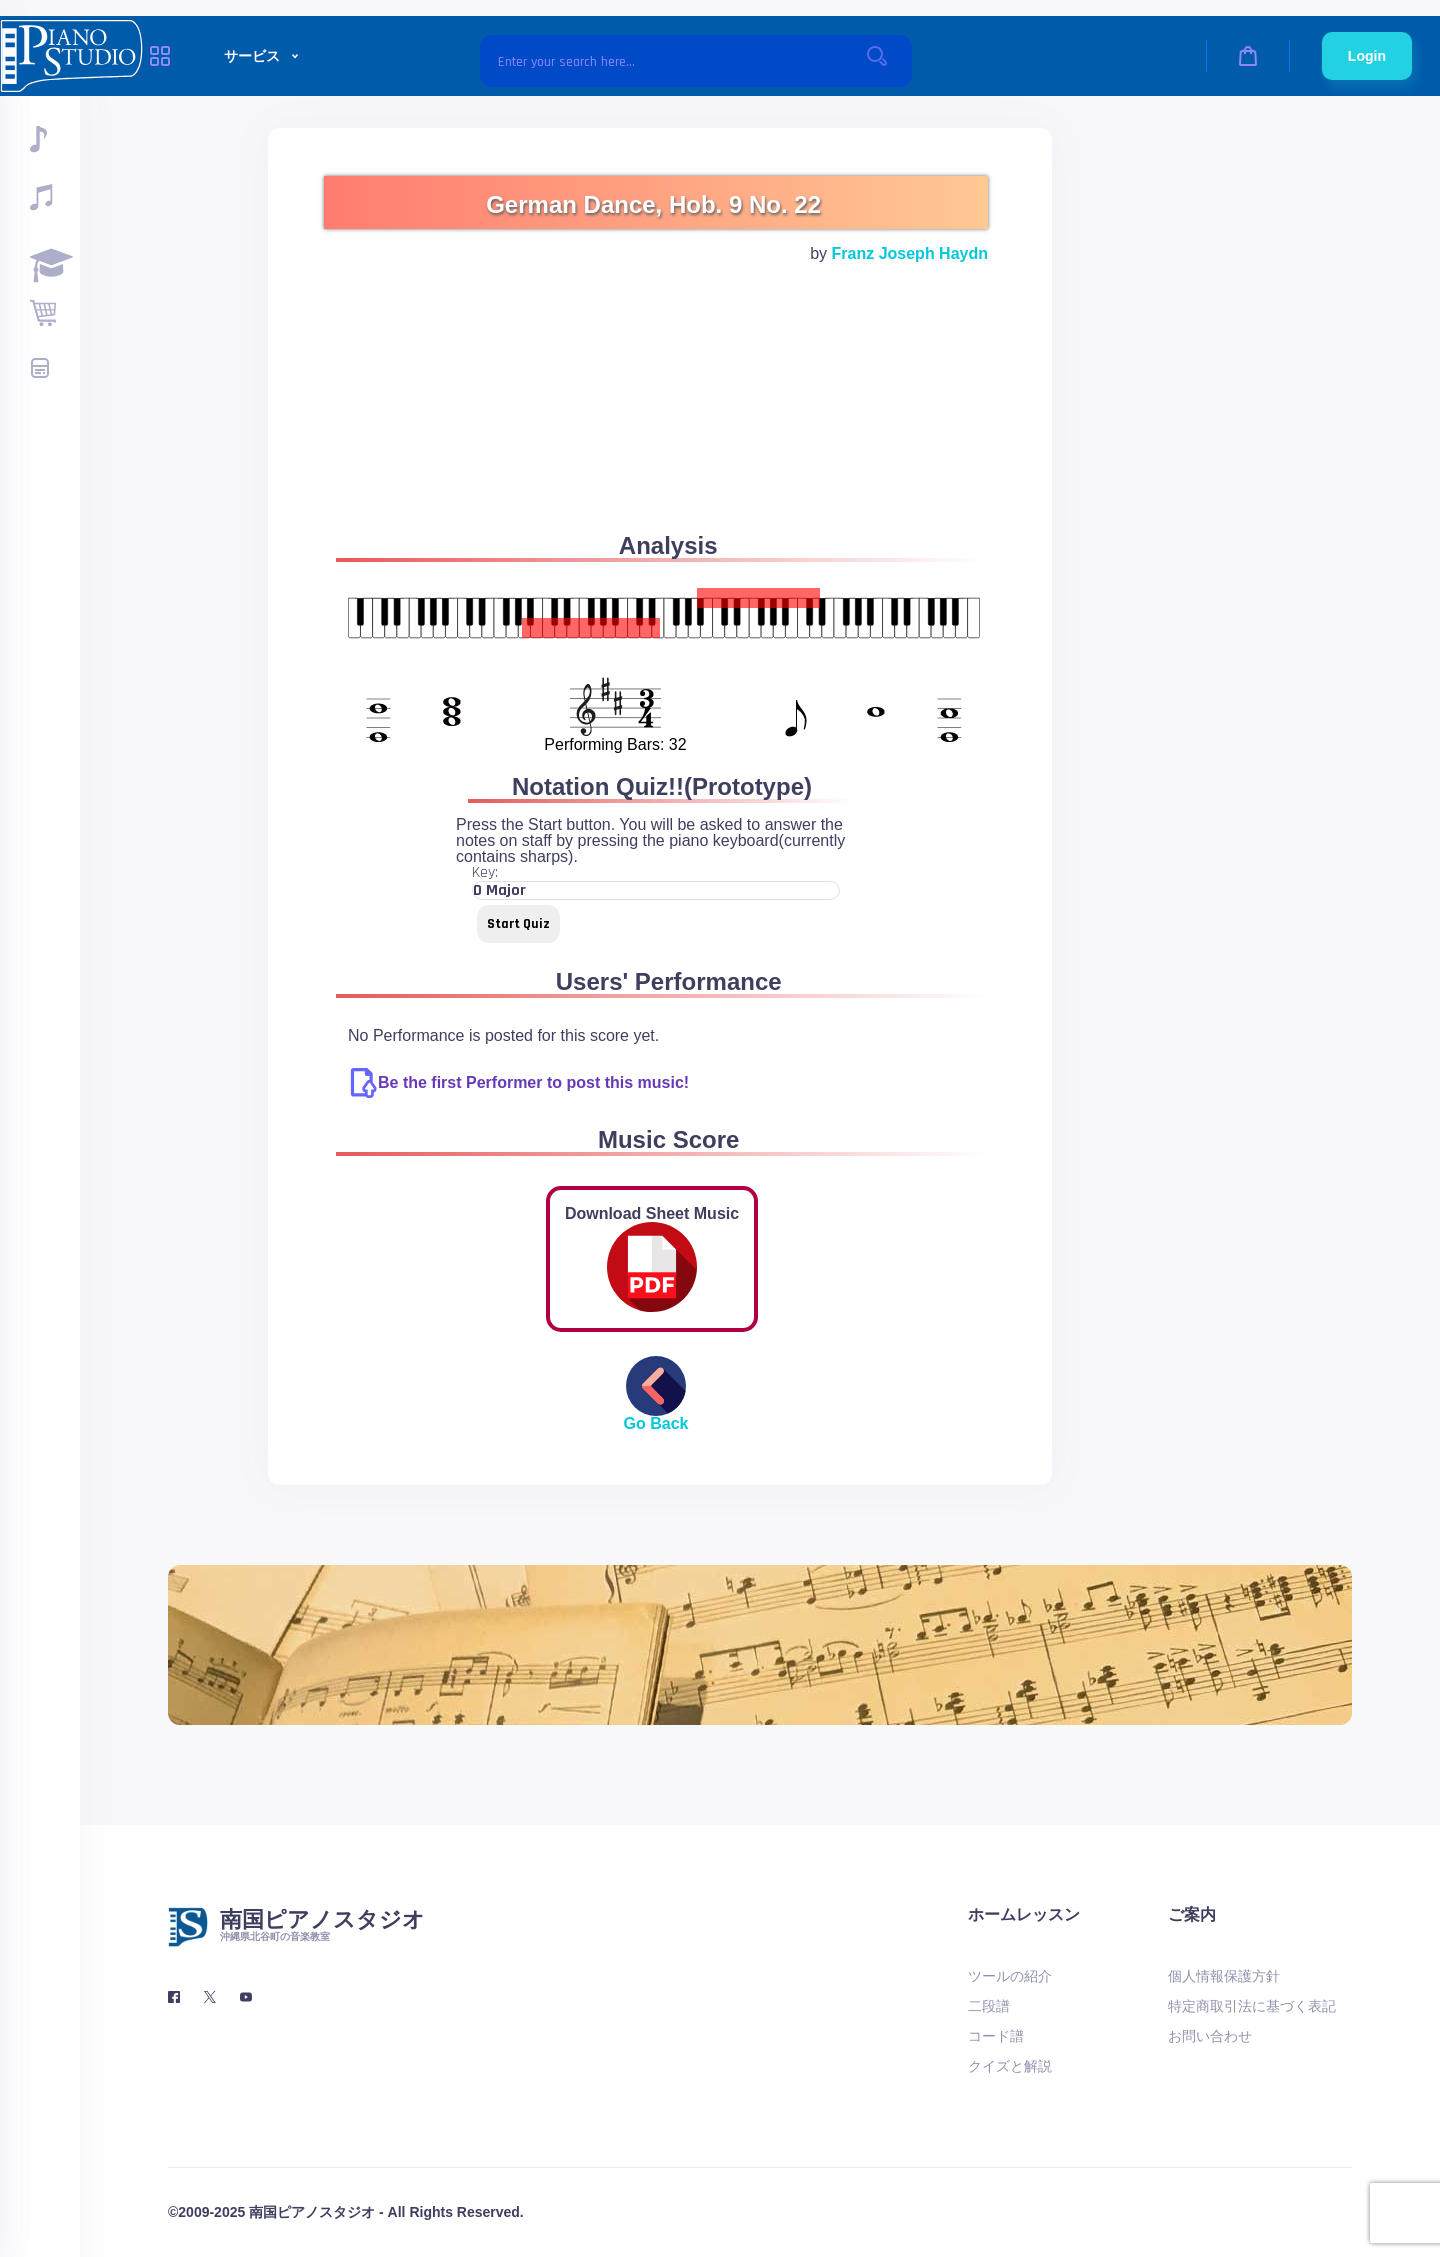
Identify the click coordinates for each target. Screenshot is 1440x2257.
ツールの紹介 (1010, 1976)
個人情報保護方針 (1224, 1976)
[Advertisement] (656, 422)
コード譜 (996, 2036)
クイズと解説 (1010, 2066)
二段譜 (989, 2006)
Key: (485, 873)
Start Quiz (518, 924)
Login (1367, 56)
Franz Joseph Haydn (910, 253)
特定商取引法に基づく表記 (1252, 2006)
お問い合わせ (1210, 2036)
